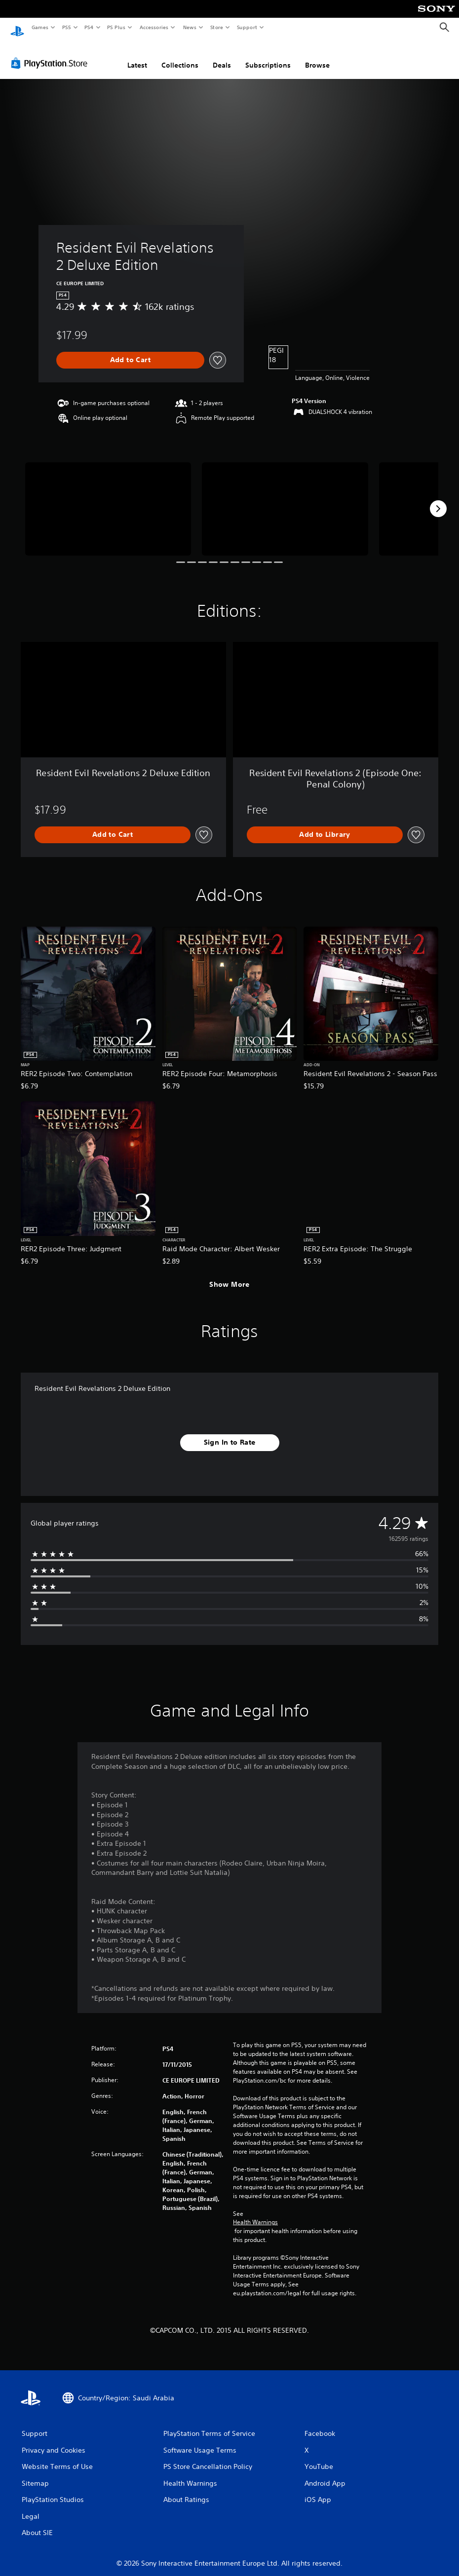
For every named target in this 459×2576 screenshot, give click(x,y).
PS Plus (116, 27)
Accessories (153, 27)
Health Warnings (255, 2213)
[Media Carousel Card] (108, 499)
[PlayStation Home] (17, 27)
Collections (179, 55)
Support (246, 27)
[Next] (438, 499)
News (189, 27)
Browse (317, 55)
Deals (222, 55)
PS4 (89, 27)
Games (39, 27)
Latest (137, 55)
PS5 (66, 27)
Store (216, 27)
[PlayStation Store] (51, 54)
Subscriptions (268, 55)
